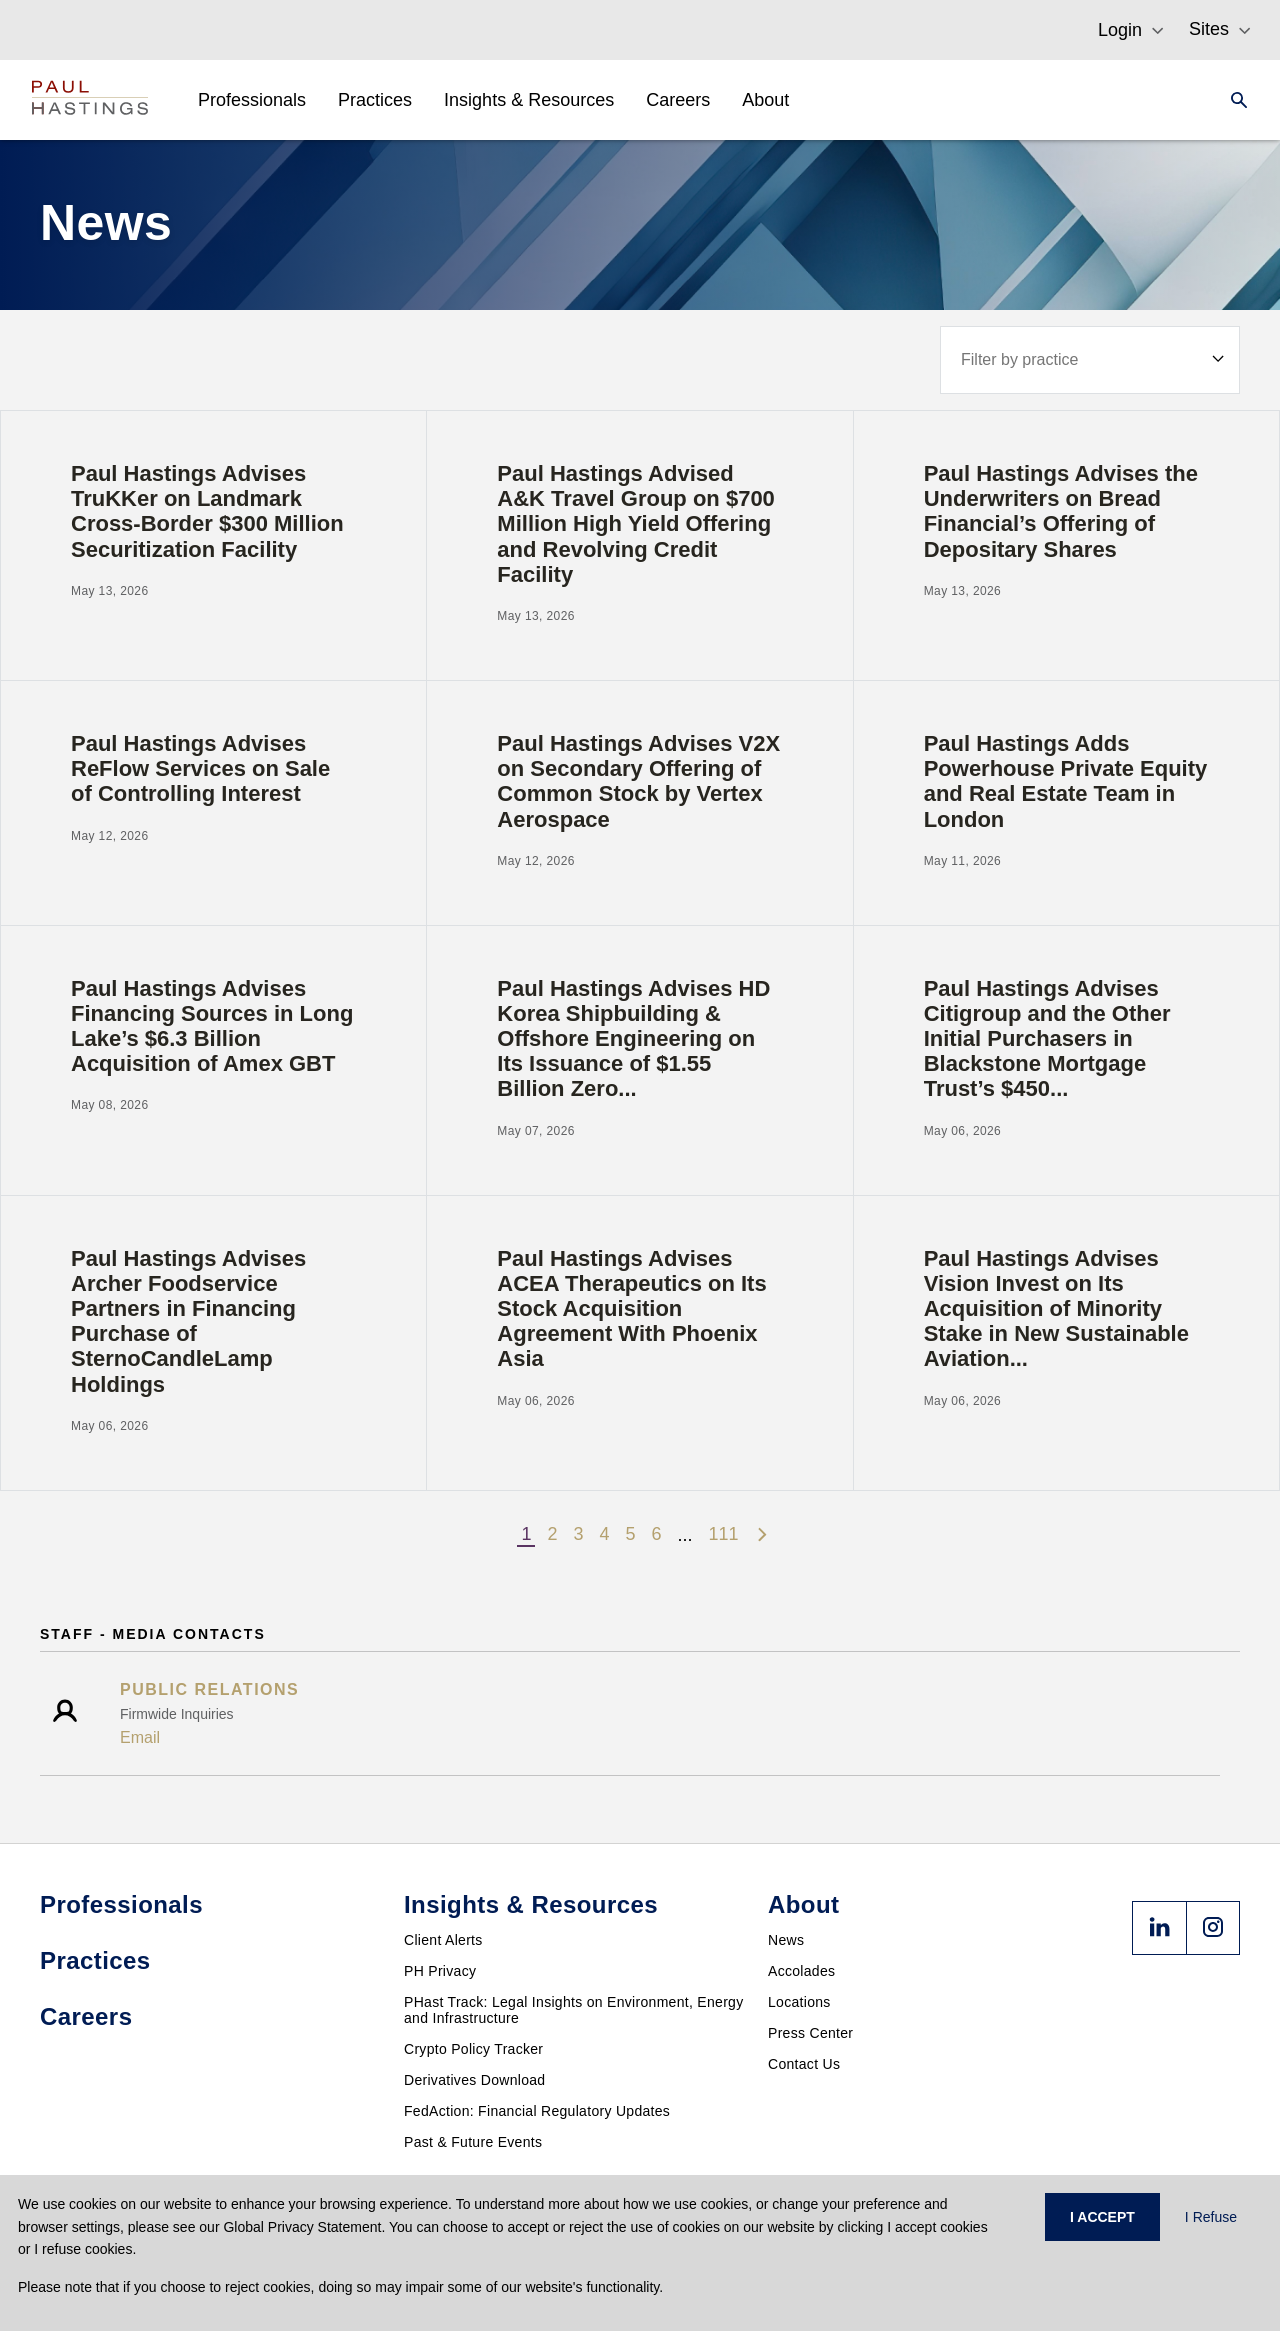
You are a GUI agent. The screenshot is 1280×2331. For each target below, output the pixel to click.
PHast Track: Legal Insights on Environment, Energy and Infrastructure (574, 2010)
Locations (799, 2002)
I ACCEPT (1102, 2217)
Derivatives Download (474, 2080)
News (786, 1940)
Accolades (801, 1971)
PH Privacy (440, 1971)
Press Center (810, 2033)
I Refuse (1211, 2217)
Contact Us (804, 2064)
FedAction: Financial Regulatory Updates (537, 2111)
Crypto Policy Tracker (473, 2049)
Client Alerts (443, 1940)
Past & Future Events (473, 2142)
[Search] (1233, 100)
